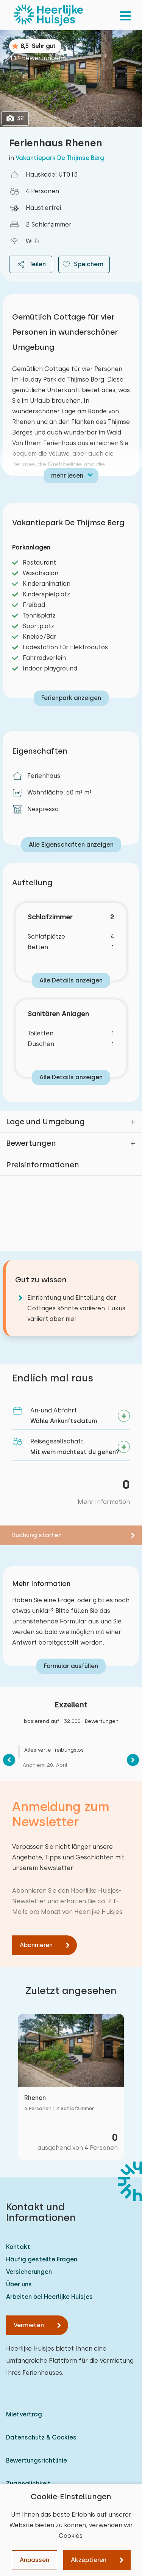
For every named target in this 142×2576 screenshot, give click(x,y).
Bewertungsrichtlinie (36, 2460)
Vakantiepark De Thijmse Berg (60, 157)
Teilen (31, 264)
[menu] (125, 15)
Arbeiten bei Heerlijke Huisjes (49, 2296)
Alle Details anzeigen (71, 980)
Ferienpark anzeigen (71, 697)
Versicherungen (29, 2271)
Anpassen (34, 2560)
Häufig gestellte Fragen (41, 2259)
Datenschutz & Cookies (41, 2437)
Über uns (19, 2284)
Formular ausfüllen (71, 1666)
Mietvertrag (24, 2414)
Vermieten (29, 2325)
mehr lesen (67, 475)
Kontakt (18, 2246)
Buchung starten (37, 1535)
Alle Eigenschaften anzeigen (71, 844)
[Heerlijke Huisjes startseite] (48, 15)
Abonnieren (36, 1945)
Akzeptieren (88, 2560)
